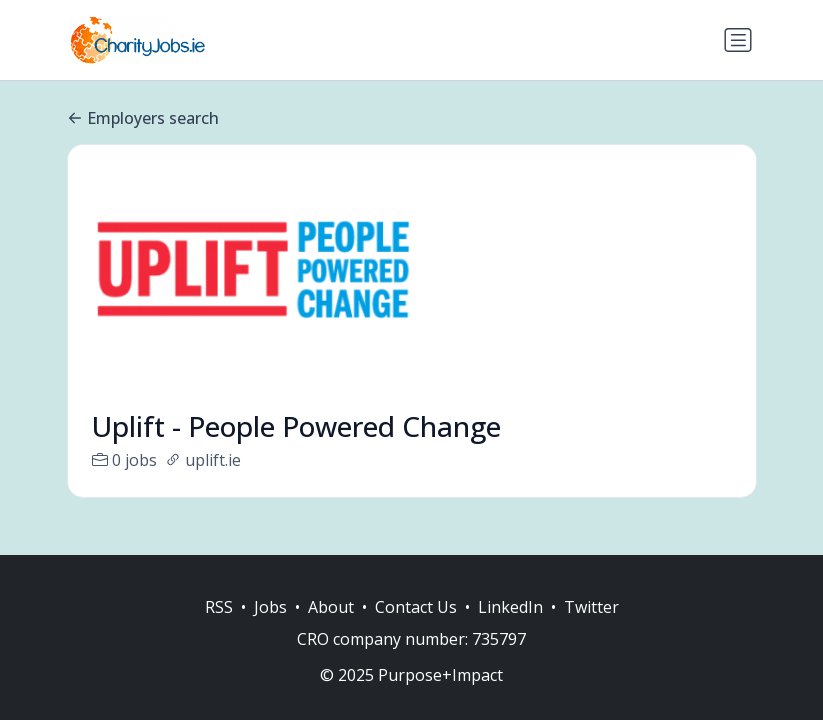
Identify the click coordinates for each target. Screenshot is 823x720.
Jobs (270, 607)
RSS (219, 607)
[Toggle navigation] (738, 40)
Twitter (591, 607)
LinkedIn (510, 607)
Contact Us (416, 607)
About (331, 607)
